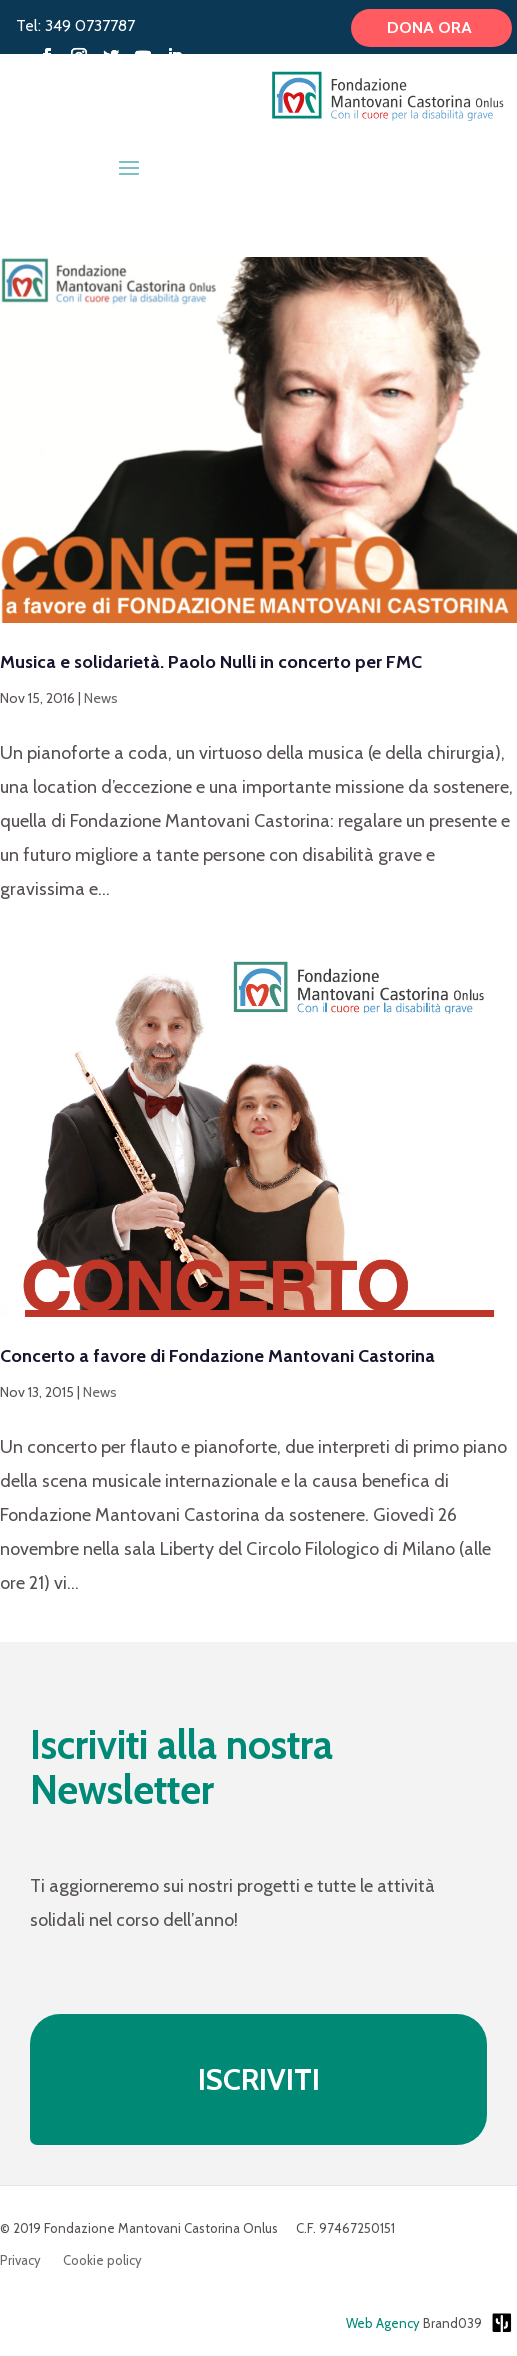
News (101, 698)
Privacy (20, 2260)
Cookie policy (102, 2260)
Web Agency (383, 2323)
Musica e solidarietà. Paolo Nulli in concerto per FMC (211, 662)
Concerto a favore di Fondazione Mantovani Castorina (217, 1356)
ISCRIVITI (259, 2079)
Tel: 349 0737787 (75, 25)
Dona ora (431, 28)
